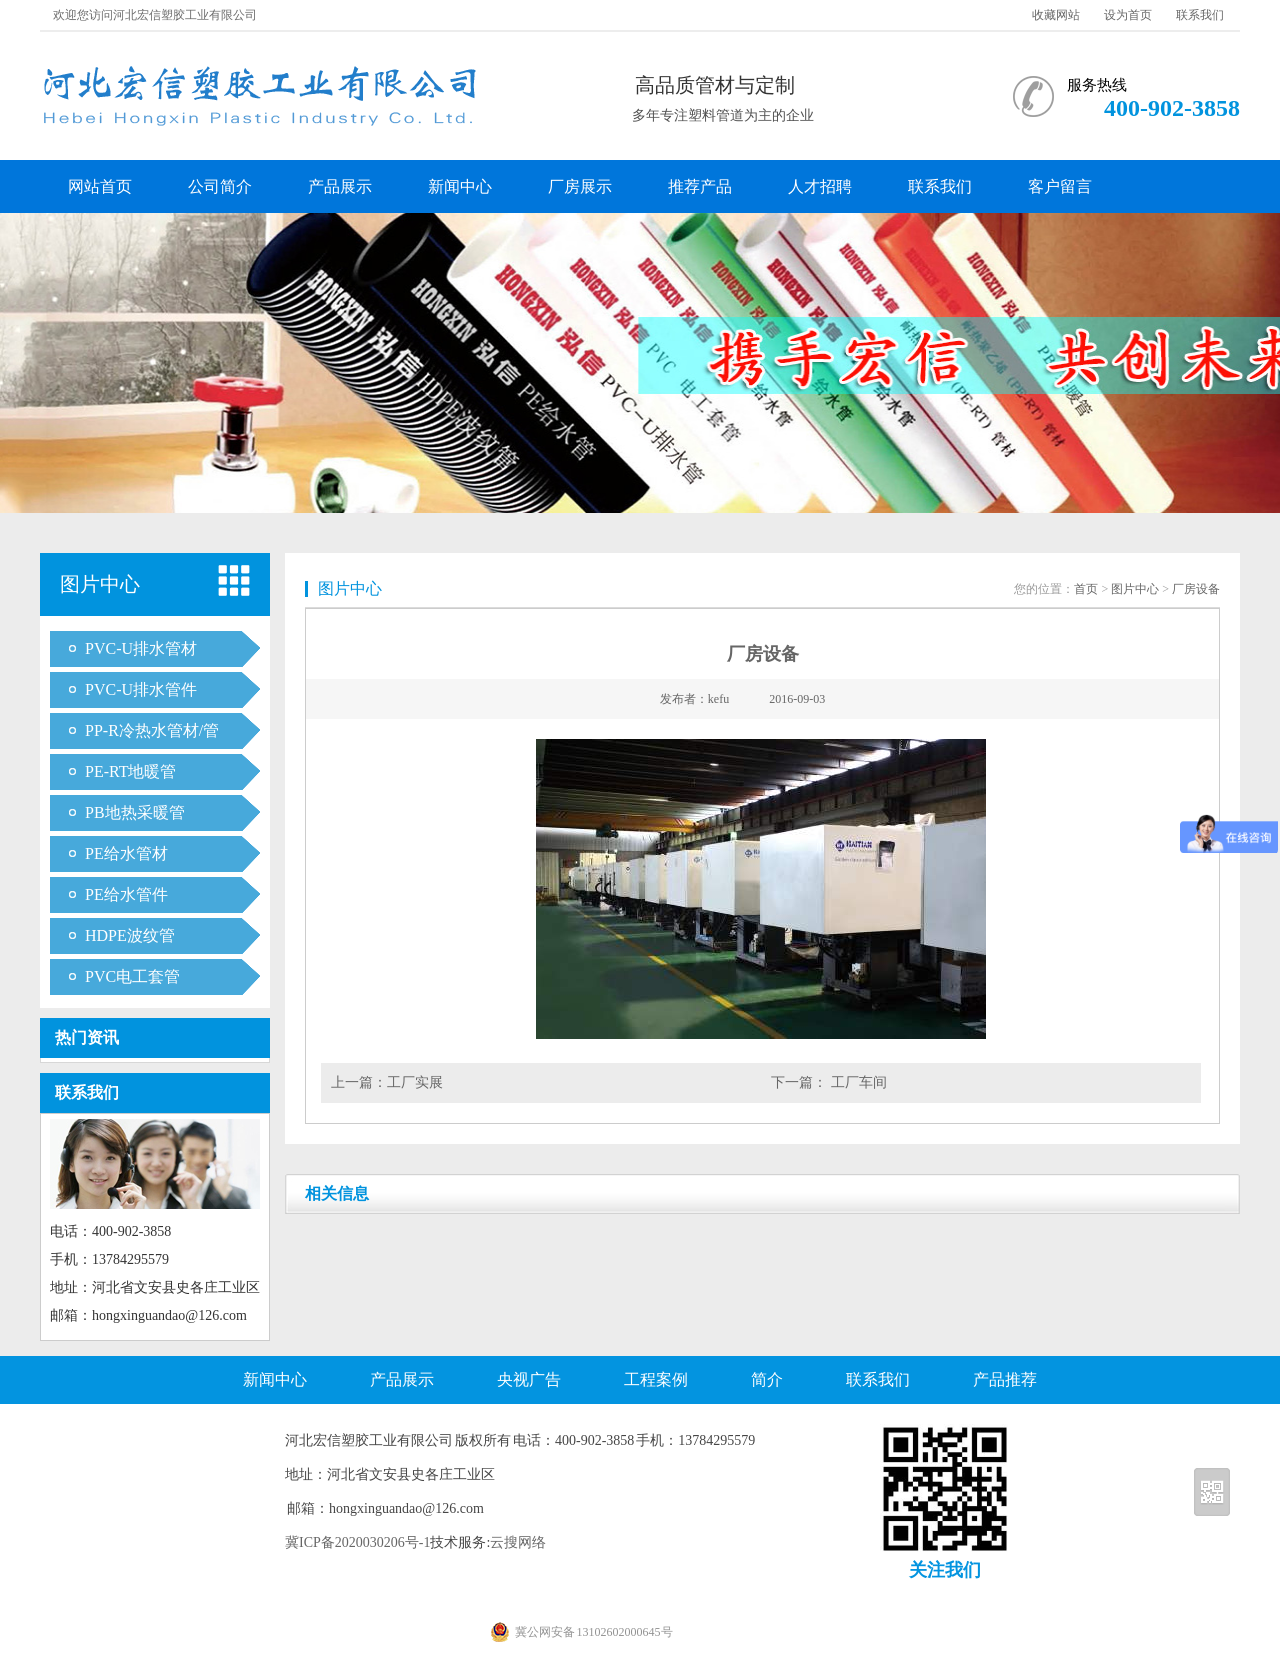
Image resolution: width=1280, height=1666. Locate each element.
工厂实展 (415, 1082)
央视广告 (529, 1379)
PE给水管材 (126, 853)
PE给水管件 (126, 894)
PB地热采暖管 (135, 812)
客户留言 (1060, 186)
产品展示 (340, 186)
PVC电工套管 (132, 976)
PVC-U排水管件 (141, 689)
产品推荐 (1005, 1379)
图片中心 (1135, 589)
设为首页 (1128, 15)
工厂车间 (857, 1082)
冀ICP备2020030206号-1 (357, 1542)
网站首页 (100, 186)
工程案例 (656, 1379)
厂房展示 (580, 186)
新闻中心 (460, 186)
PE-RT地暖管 (130, 771)
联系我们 (1200, 15)
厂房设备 (1196, 589)
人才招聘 (820, 186)
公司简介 (220, 186)
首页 (1086, 589)
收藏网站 (1056, 15)
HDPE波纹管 (130, 935)
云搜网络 (518, 1542)
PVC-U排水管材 (141, 648)
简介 (767, 1379)
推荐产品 (700, 186)
